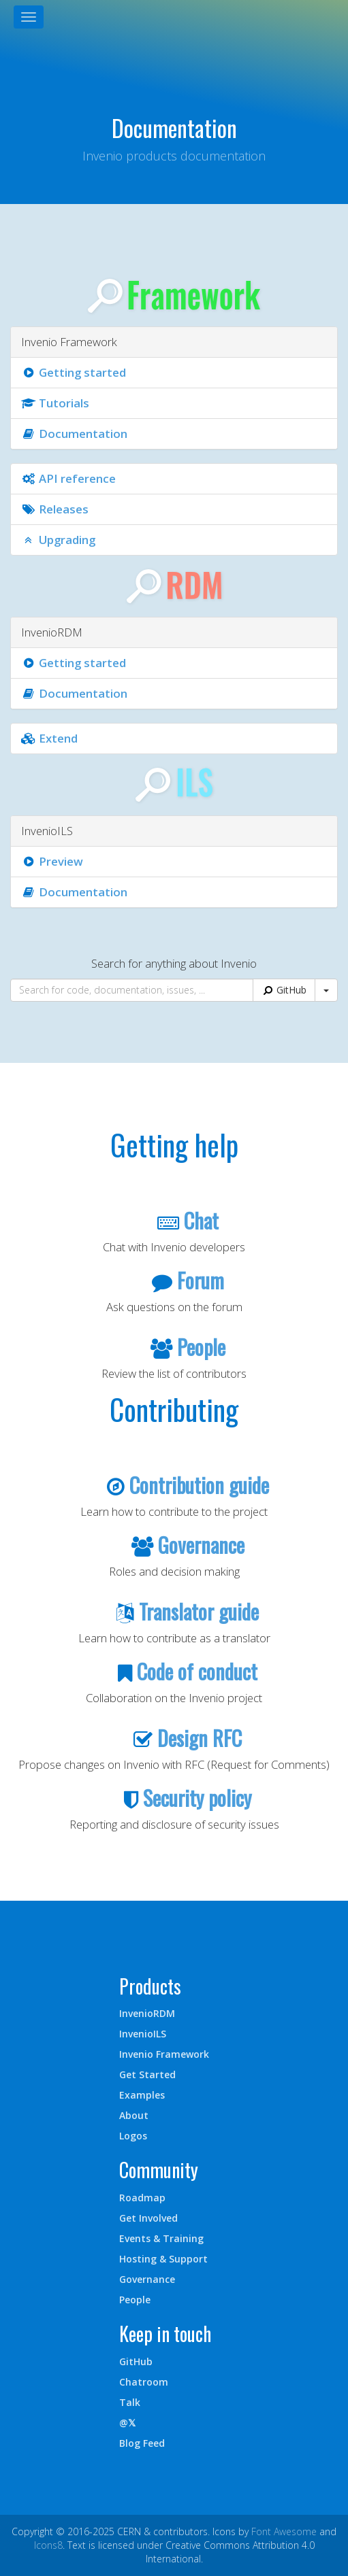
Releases (55, 509)
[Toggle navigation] (29, 17)
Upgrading (58, 539)
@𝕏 (127, 2422)
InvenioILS (142, 2033)
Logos (133, 2135)
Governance (201, 1544)
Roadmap (142, 2197)
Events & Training (161, 2238)
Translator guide (199, 1611)
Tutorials (55, 403)
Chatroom (143, 2381)
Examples (142, 2094)
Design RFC (199, 1738)
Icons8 (48, 2545)
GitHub (284, 989)
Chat (201, 1220)
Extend (49, 738)
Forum (200, 1280)
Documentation (74, 433)
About (133, 2115)
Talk (129, 2402)
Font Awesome (284, 2531)
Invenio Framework (164, 2054)
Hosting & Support (163, 2258)
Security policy (197, 1797)
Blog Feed (142, 2443)
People (201, 1347)
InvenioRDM (147, 2013)
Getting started (73, 372)
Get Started (147, 2074)
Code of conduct (197, 1671)
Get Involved (148, 2217)
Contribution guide (199, 1485)
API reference (68, 478)
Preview (52, 861)
